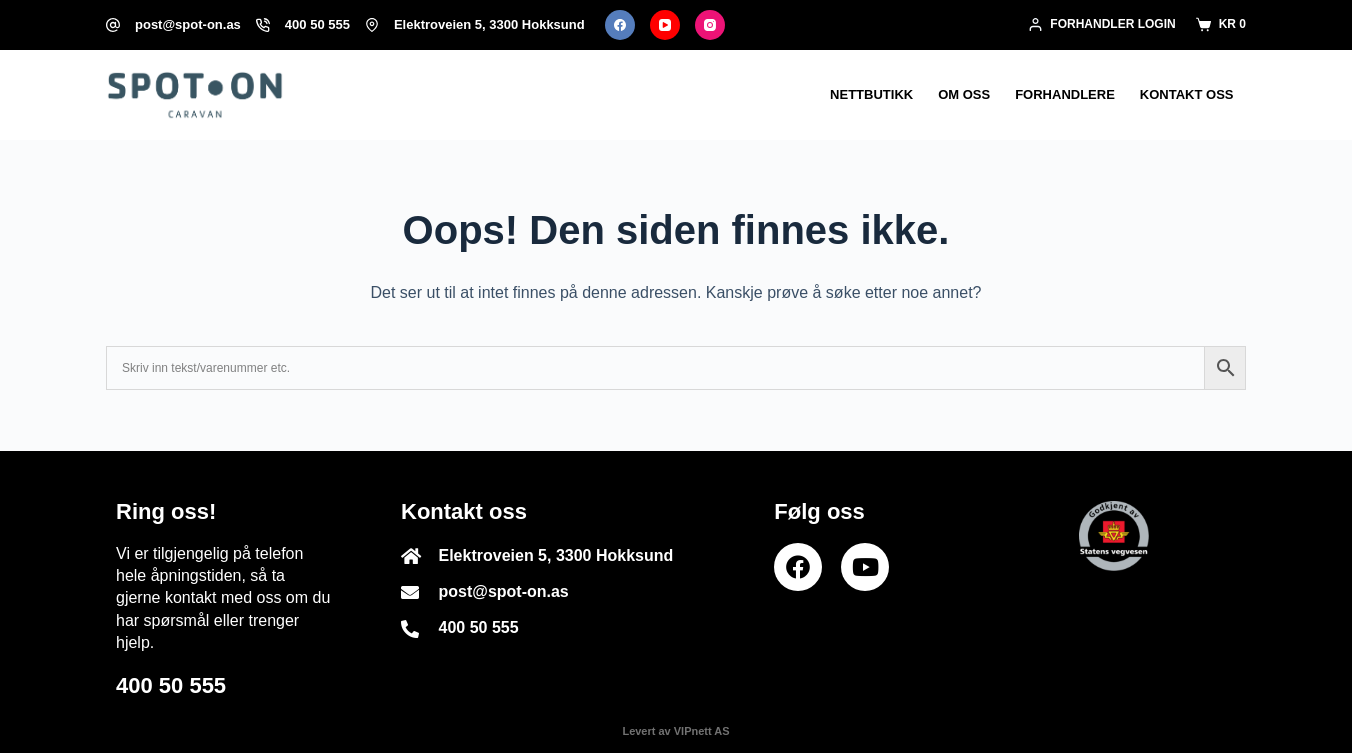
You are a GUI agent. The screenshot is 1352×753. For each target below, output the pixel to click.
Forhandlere (1065, 94)
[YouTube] (665, 25)
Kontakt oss (1187, 94)
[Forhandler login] (1102, 25)
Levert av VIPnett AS (675, 731)
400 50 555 (317, 24)
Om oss (964, 94)
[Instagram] (710, 25)
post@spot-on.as (188, 24)
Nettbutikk (871, 94)
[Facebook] (620, 25)
